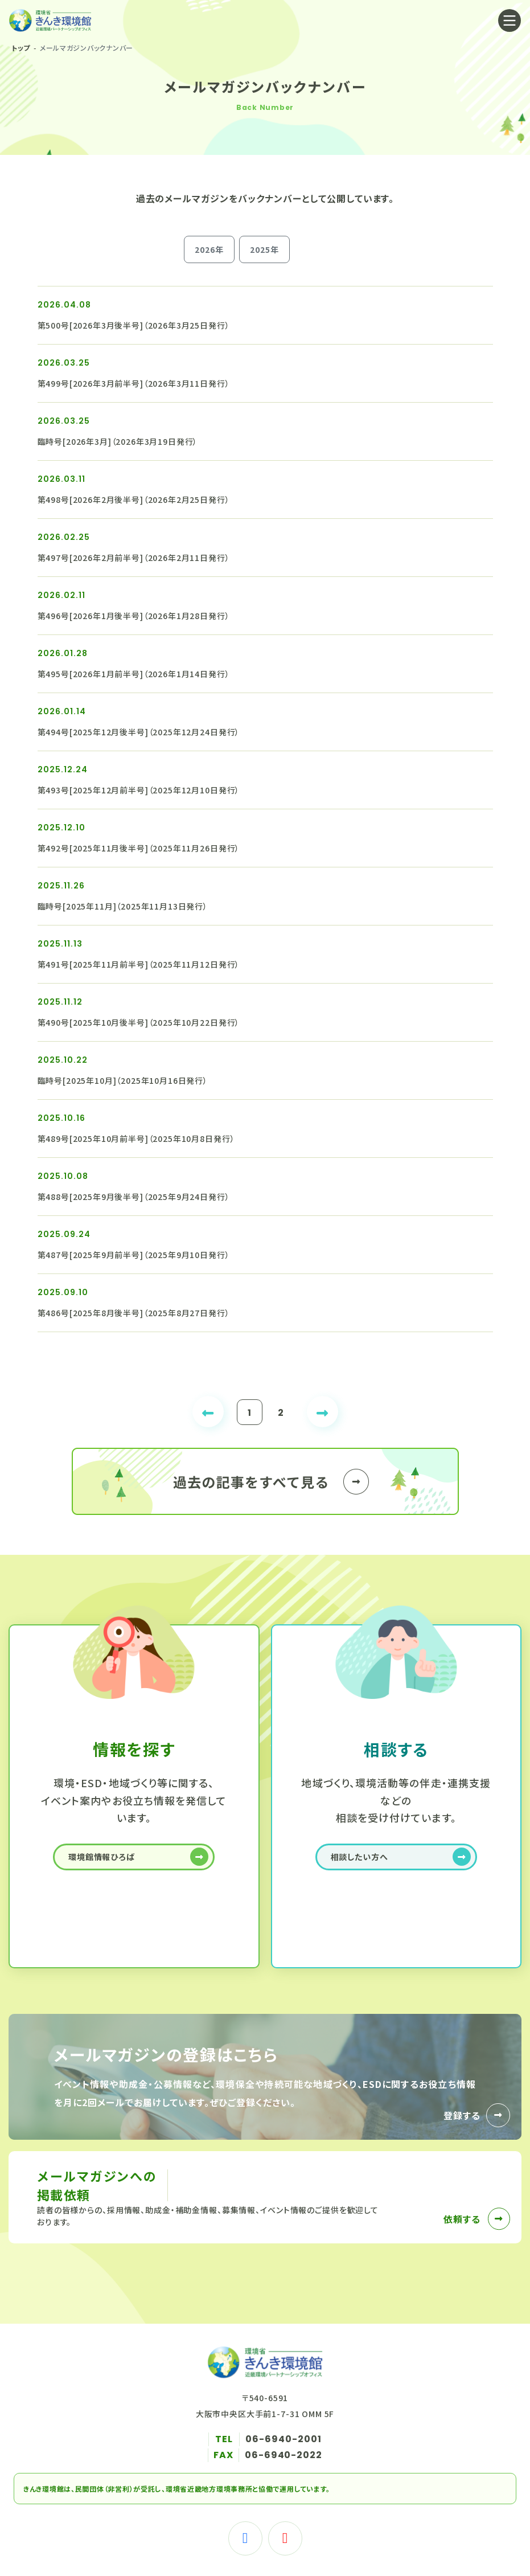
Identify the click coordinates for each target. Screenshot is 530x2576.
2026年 (209, 249)
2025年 (264, 249)
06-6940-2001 (283, 2439)
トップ (20, 47)
